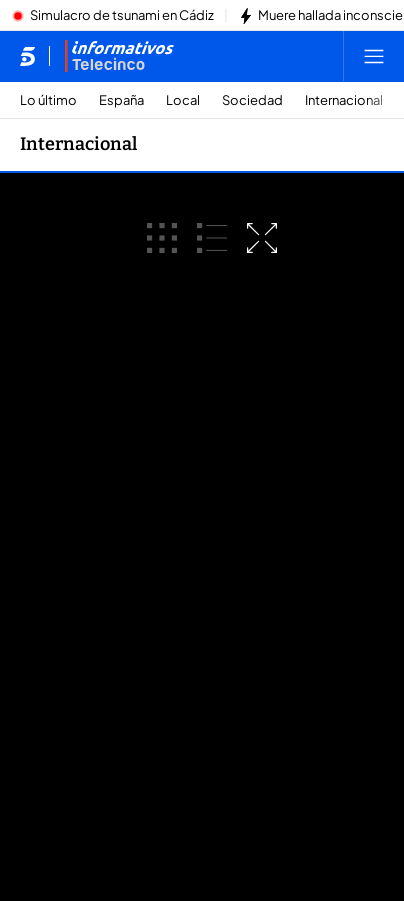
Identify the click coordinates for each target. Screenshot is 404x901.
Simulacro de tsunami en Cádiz (122, 16)
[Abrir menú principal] (374, 56)
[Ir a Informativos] (119, 56)
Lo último (48, 100)
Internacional (344, 100)
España (121, 100)
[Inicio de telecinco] (27, 56)
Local (183, 100)
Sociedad (252, 100)
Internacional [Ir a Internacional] (78, 144)
